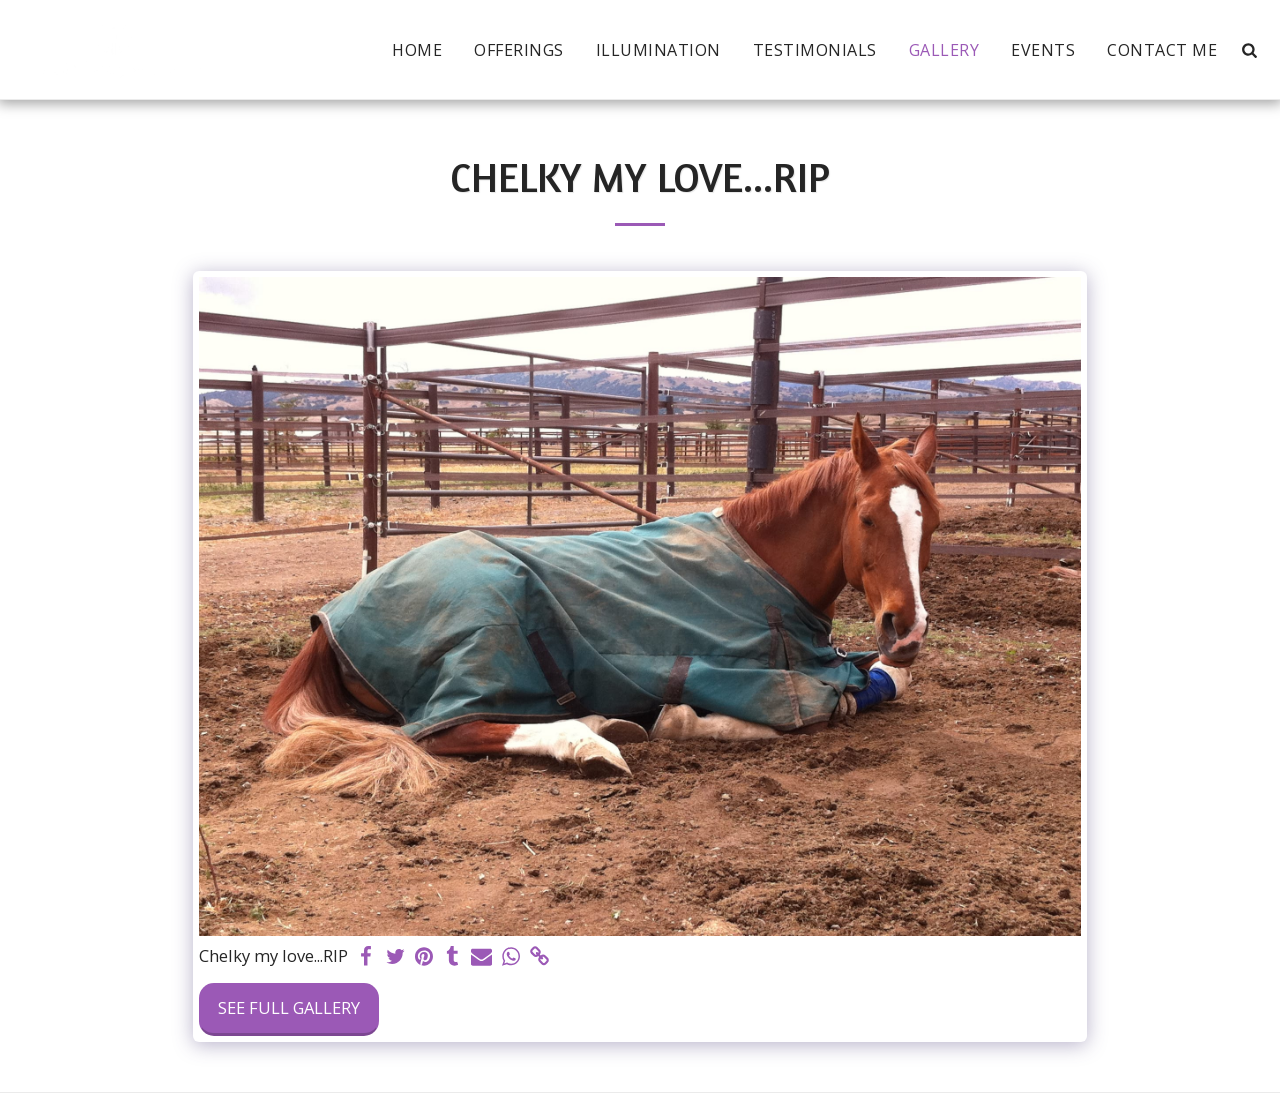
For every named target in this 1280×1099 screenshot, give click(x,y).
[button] (1249, 50)
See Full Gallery (289, 1007)
